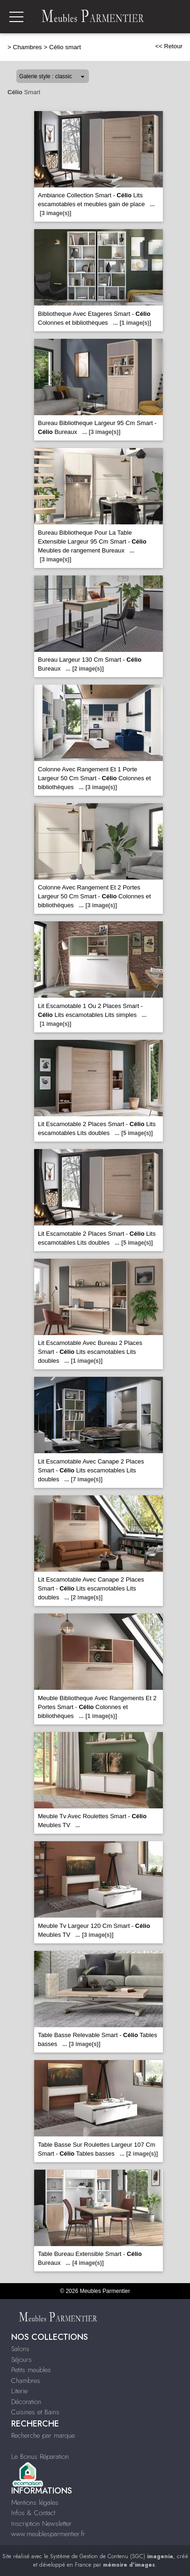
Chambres (27, 47)
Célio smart (65, 47)
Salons (20, 2349)
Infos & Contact (33, 2513)
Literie (19, 2391)
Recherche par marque (43, 2435)
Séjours (21, 2359)
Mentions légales (34, 2502)
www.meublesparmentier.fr (48, 2534)
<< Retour (169, 46)
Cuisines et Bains (35, 2412)
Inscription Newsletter (41, 2523)
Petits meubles (31, 2370)
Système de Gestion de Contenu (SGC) (111, 2556)
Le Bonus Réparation (40, 2456)
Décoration (26, 2402)
